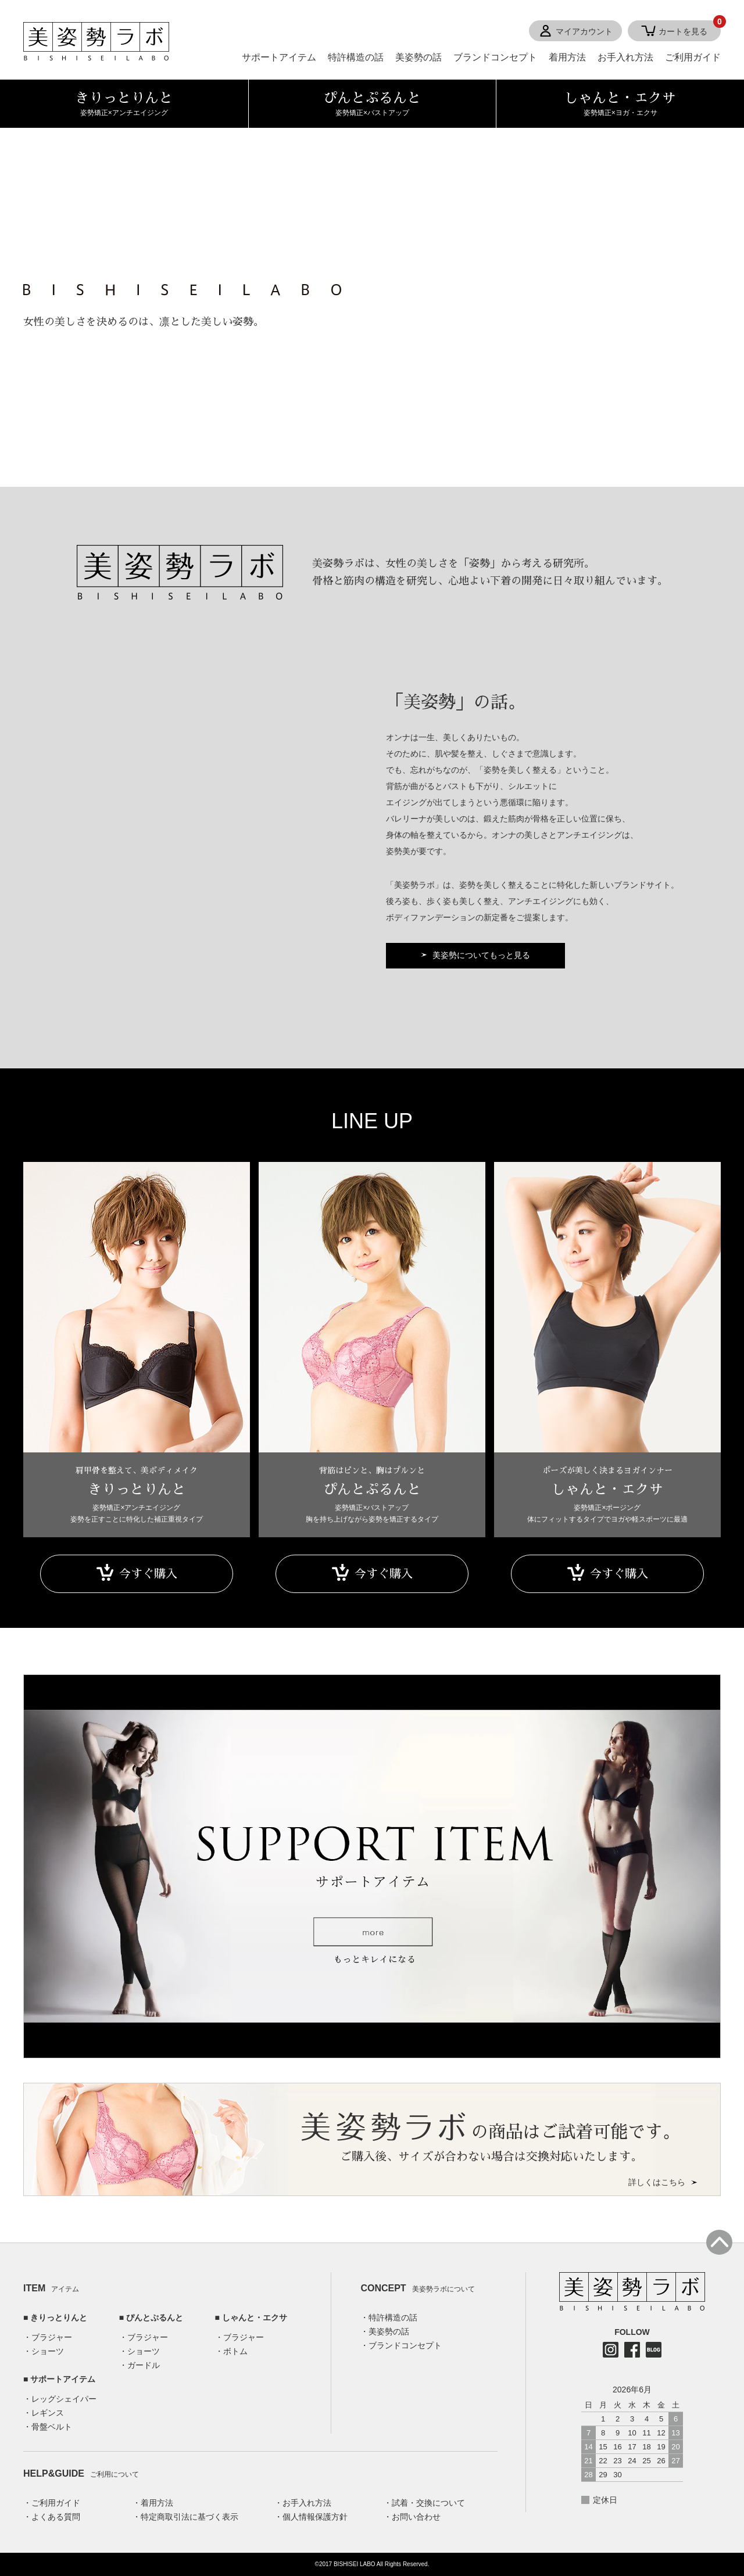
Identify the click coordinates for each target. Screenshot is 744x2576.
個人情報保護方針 (315, 2516)
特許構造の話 (356, 57)
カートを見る (690, 28)
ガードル (143, 2365)
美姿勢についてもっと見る (481, 955)
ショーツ (47, 2351)
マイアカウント (584, 31)
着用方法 (567, 57)
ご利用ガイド (693, 57)
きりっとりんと (58, 2317)
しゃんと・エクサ (254, 2317)
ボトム (235, 2351)
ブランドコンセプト (495, 57)
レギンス (47, 2412)
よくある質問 (55, 2516)
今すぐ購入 (148, 1574)
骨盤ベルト (51, 2426)
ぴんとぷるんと (154, 2317)
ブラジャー (51, 2337)
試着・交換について (428, 2502)
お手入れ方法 (625, 57)
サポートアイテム (279, 57)
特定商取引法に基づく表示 (189, 2516)
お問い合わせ (416, 2516)
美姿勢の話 (418, 57)
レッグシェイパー (63, 2398)
